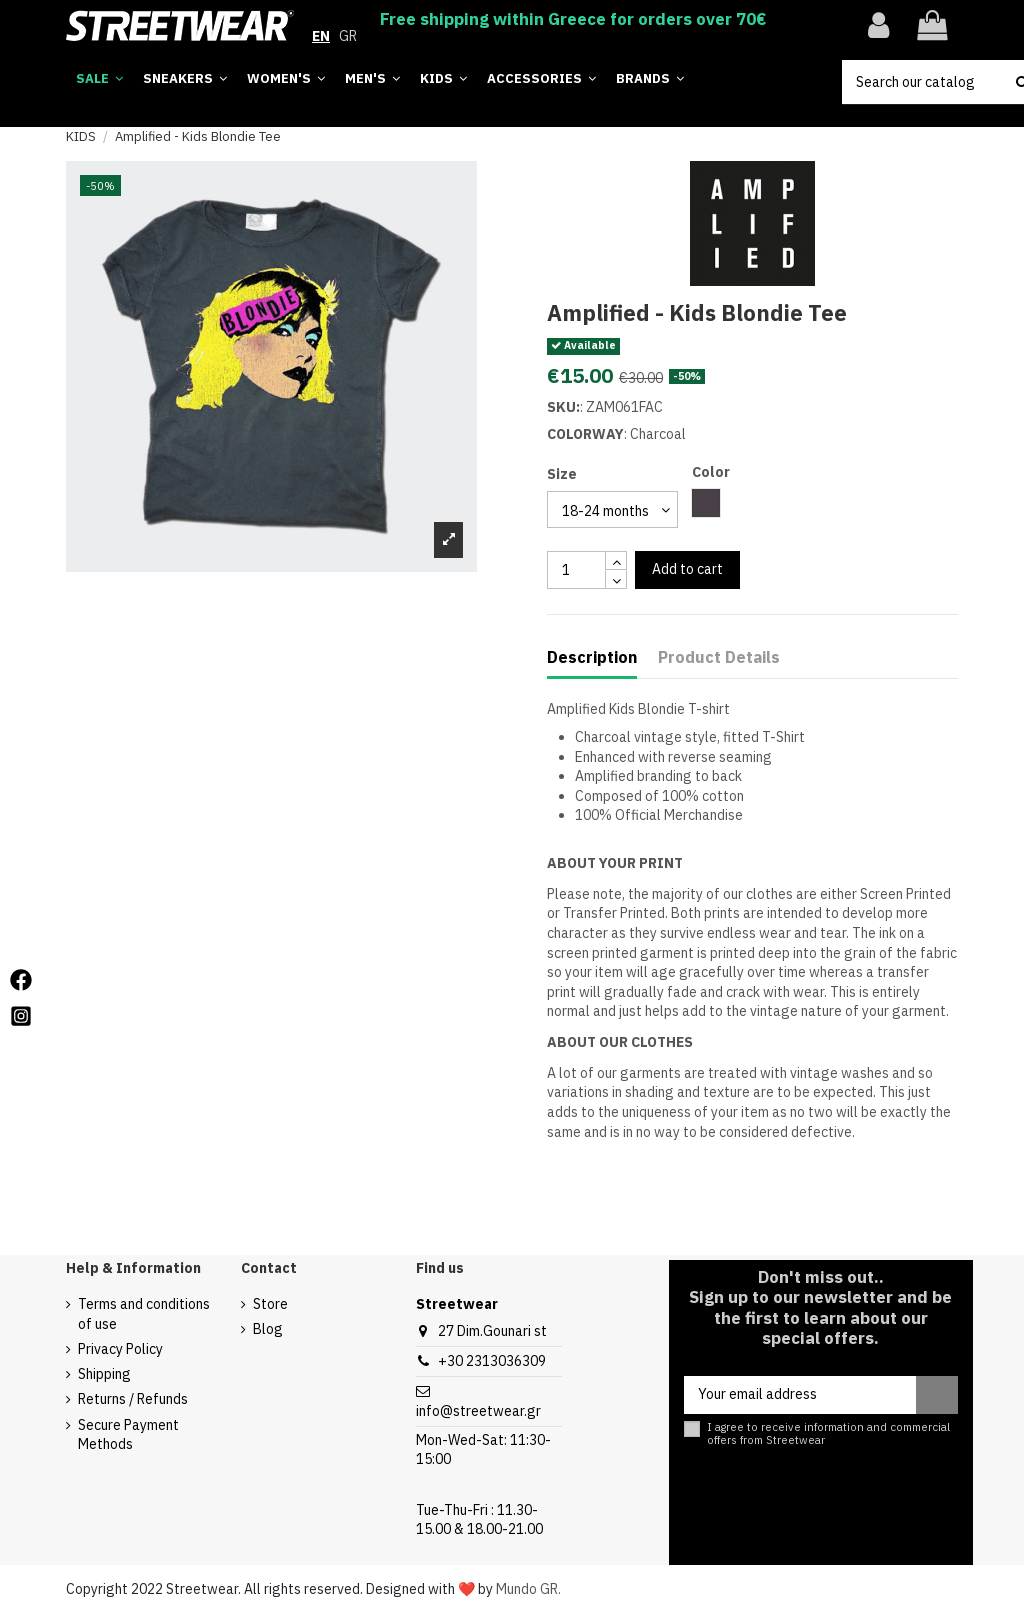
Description (592, 657)
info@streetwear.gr (478, 1411)
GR (348, 36)
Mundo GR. (528, 1589)
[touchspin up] (616, 560)
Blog (268, 1329)
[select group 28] (612, 509)
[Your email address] (800, 1395)
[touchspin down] (616, 579)
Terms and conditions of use (144, 1314)
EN (321, 36)
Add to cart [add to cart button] (687, 569)
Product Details (719, 657)
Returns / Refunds (133, 1399)
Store (270, 1304)
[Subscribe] (937, 1395)
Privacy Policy (120, 1349)
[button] (650, 79)
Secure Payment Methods (128, 1435)
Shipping (104, 1374)
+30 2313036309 (492, 1361)
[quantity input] (576, 570)
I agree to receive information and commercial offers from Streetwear (828, 1434)
